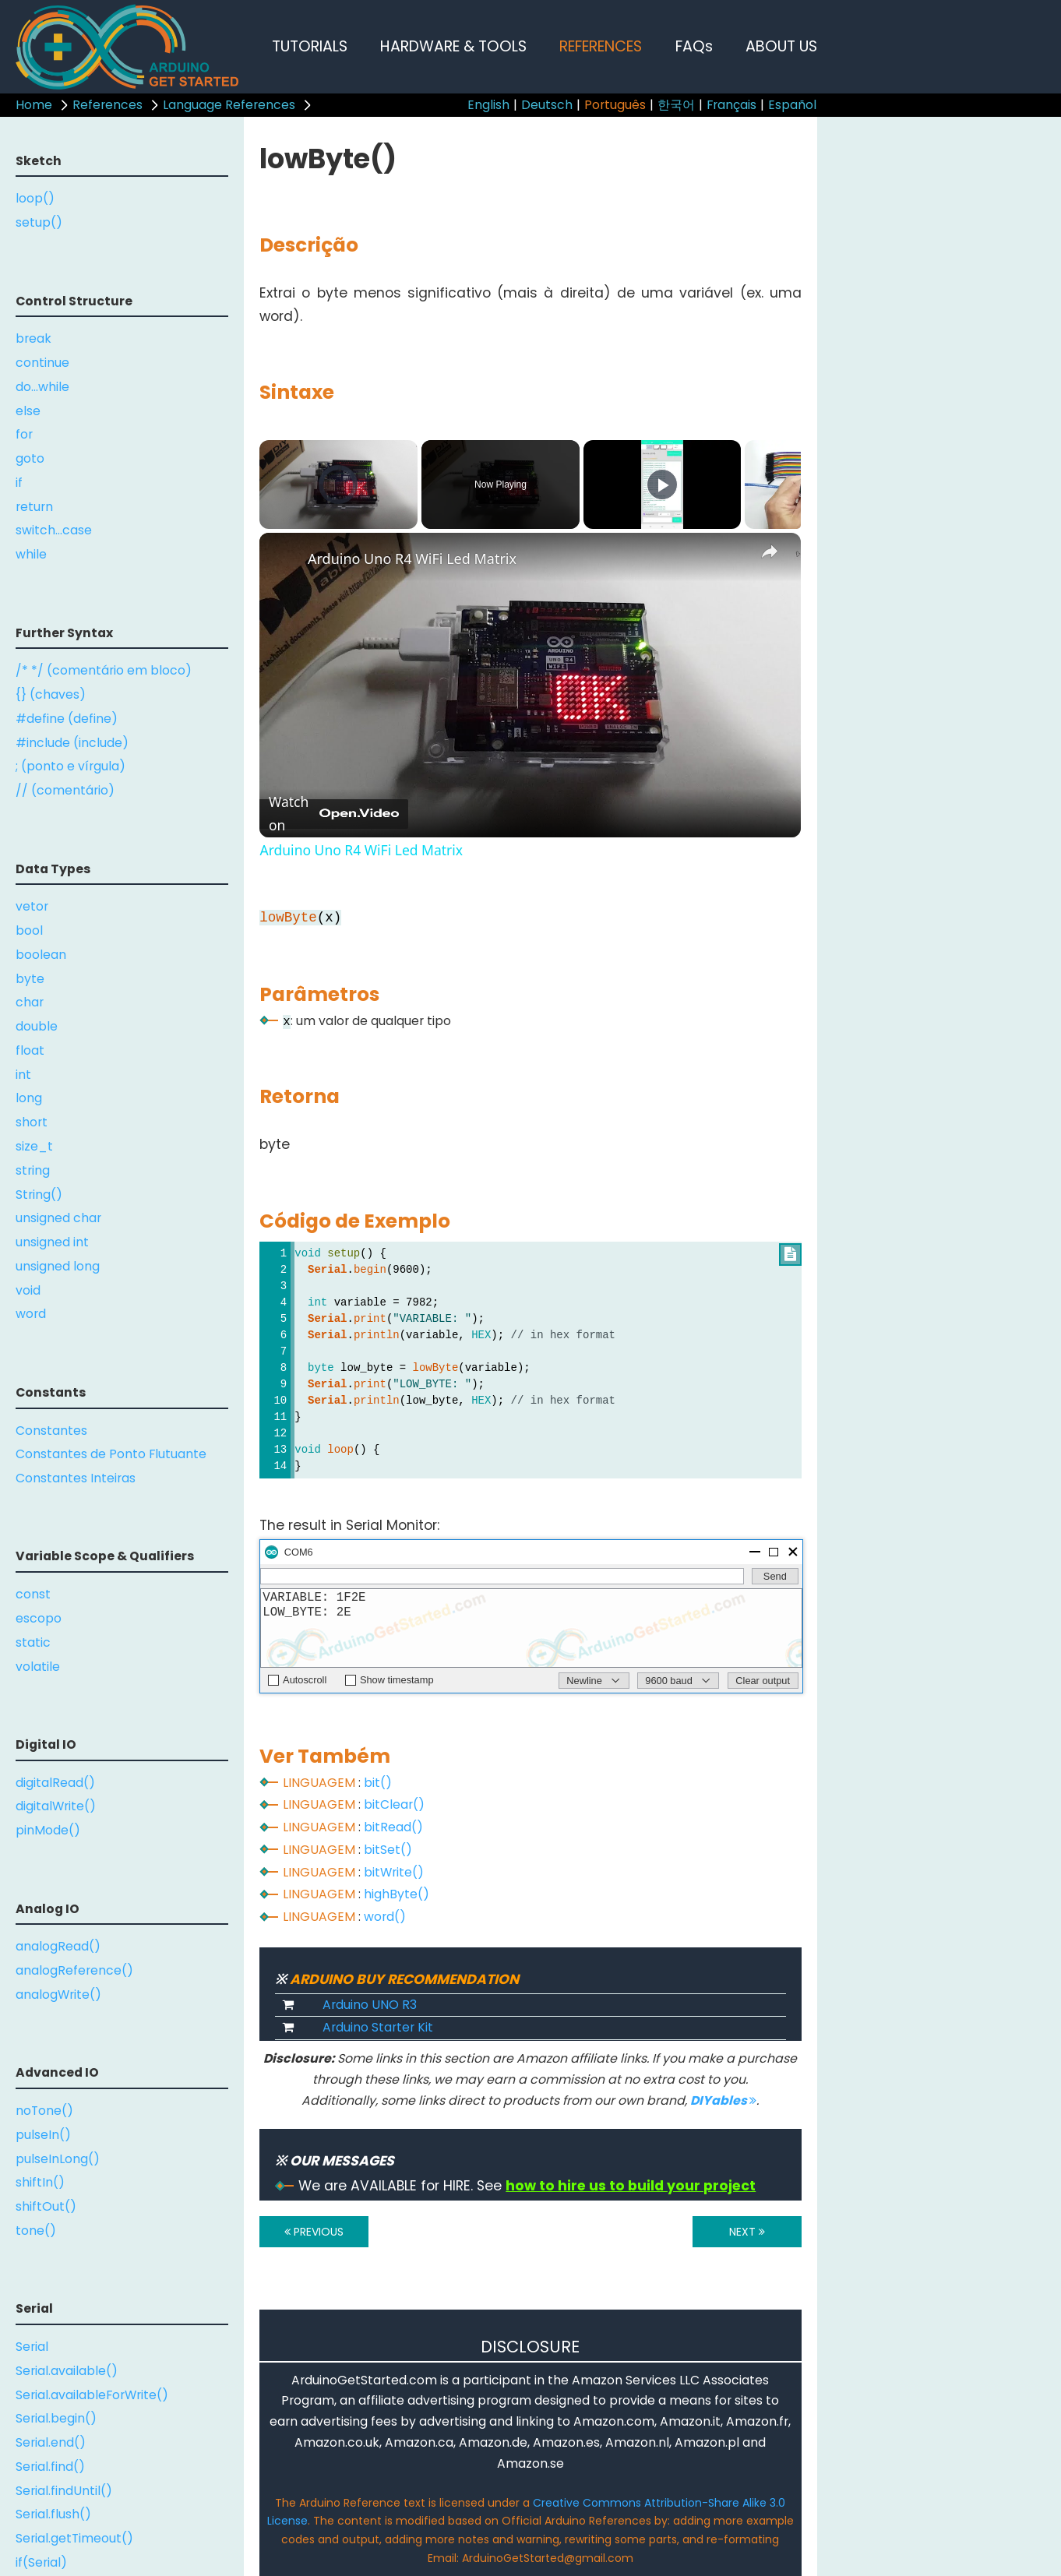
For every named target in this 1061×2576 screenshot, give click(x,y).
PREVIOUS (314, 2231)
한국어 (676, 105)
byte (30, 979)
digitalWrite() (56, 1806)
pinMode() (48, 1830)
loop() (35, 198)
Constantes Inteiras (76, 1478)
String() (39, 1194)
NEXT (747, 2231)
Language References (229, 105)
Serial (32, 2347)
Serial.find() (50, 2467)
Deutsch (547, 105)
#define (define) (67, 719)
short (32, 1122)
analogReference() (74, 1970)
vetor (32, 906)
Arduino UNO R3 (370, 2005)
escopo (39, 1618)
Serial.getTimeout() (74, 2538)
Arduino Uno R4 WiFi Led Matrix (412, 558)
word (31, 1314)
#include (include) (72, 743)
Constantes (51, 1431)
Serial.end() (51, 2442)
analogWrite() (58, 1994)
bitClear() (394, 1804)
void (28, 1290)
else (28, 411)
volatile (38, 1667)
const (33, 1594)
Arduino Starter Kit (378, 2027)
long (29, 1098)
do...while (42, 387)
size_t (34, 1146)
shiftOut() (46, 2206)
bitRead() (393, 1827)
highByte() (396, 1894)
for (24, 434)
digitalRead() (55, 1783)
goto (30, 458)
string (33, 1170)
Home (34, 105)
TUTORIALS (309, 46)
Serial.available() (67, 2371)
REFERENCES (600, 46)
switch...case (54, 530)
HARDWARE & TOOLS (453, 46)
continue (42, 363)
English (488, 105)
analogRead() (58, 1946)
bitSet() (388, 1850)
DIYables (723, 2100)
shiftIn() (40, 2182)
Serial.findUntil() (64, 2491)
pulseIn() (43, 2135)
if (19, 483)
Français (731, 105)
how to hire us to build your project (631, 2185)
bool (29, 930)
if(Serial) (41, 2562)
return (34, 507)
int (23, 1075)
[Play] (662, 484)
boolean (41, 955)
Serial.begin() (56, 2418)
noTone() (44, 2111)
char (30, 1002)
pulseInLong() (58, 2159)
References (107, 105)
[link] (284, 557)
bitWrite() (394, 1872)
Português (615, 105)
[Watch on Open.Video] (333, 814)
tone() (36, 2230)
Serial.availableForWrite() (92, 2395)
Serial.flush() (53, 2514)
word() (385, 1917)
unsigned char (58, 1218)
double (37, 1026)
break (33, 338)
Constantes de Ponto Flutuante (111, 1454)
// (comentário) (65, 790)
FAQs (694, 46)
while (31, 554)
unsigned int (52, 1242)
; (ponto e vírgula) (70, 766)
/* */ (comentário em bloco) (104, 670)
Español (792, 105)
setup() (39, 222)
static (33, 1642)
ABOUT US (781, 46)
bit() (378, 1783)
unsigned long (58, 1266)
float (30, 1050)
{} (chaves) (51, 694)
